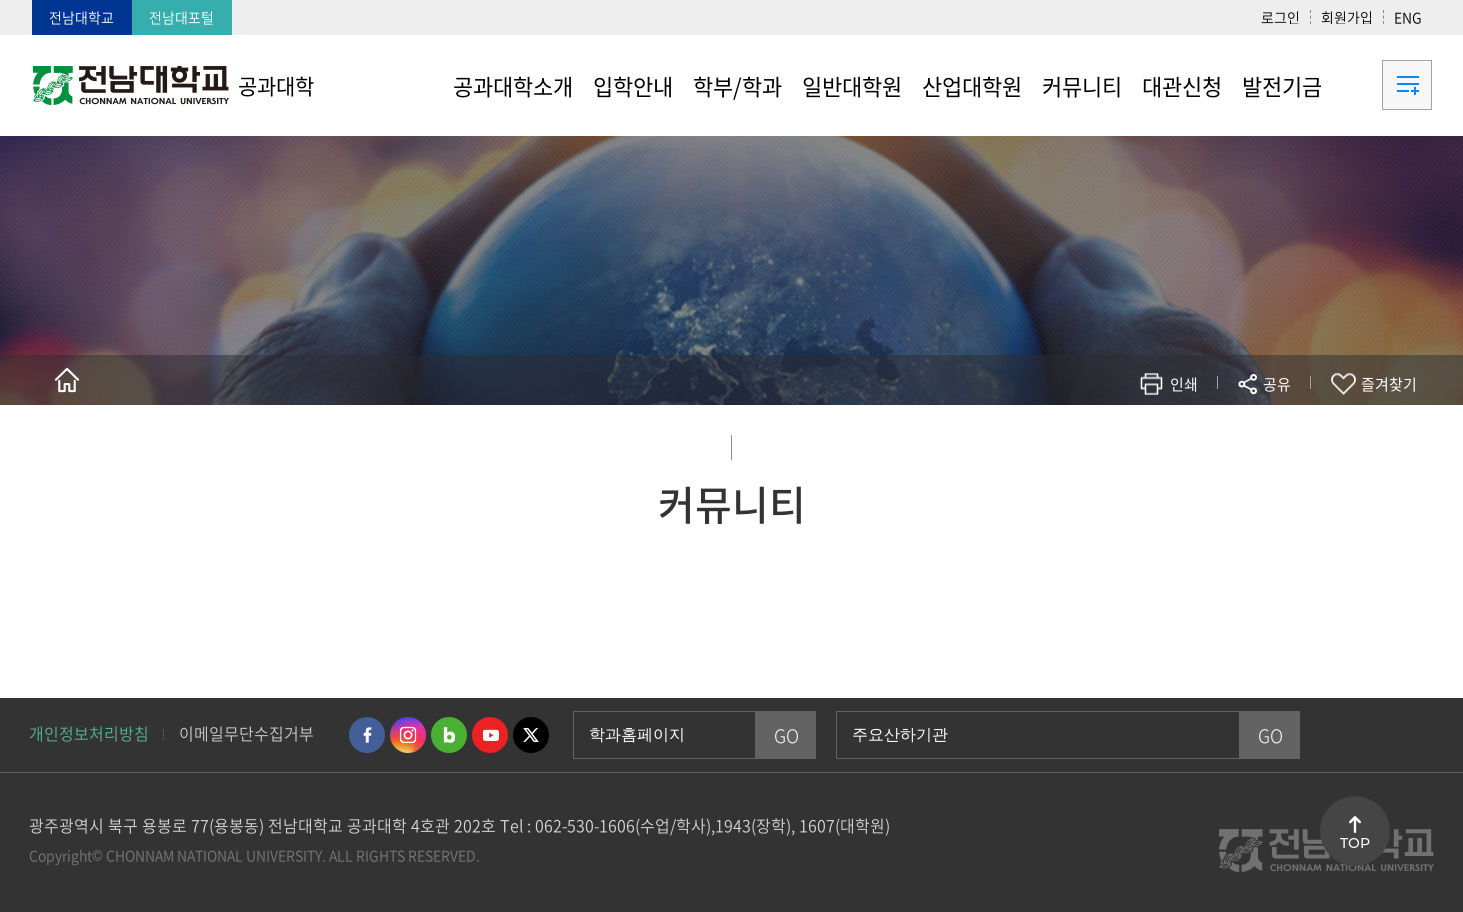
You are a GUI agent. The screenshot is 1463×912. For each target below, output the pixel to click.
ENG (1408, 17)
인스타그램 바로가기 (408, 735)
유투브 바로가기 (490, 735)
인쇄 (1184, 384)
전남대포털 (181, 17)
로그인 (1280, 17)
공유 (1277, 384)
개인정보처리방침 (89, 733)
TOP (1355, 843)
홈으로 (67, 380)
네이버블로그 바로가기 (449, 735)
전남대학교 (81, 17)
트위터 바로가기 (531, 735)
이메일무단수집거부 (246, 733)
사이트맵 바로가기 (1382, 85)
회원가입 (1347, 17)
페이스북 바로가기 (367, 735)
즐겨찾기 (1389, 384)
